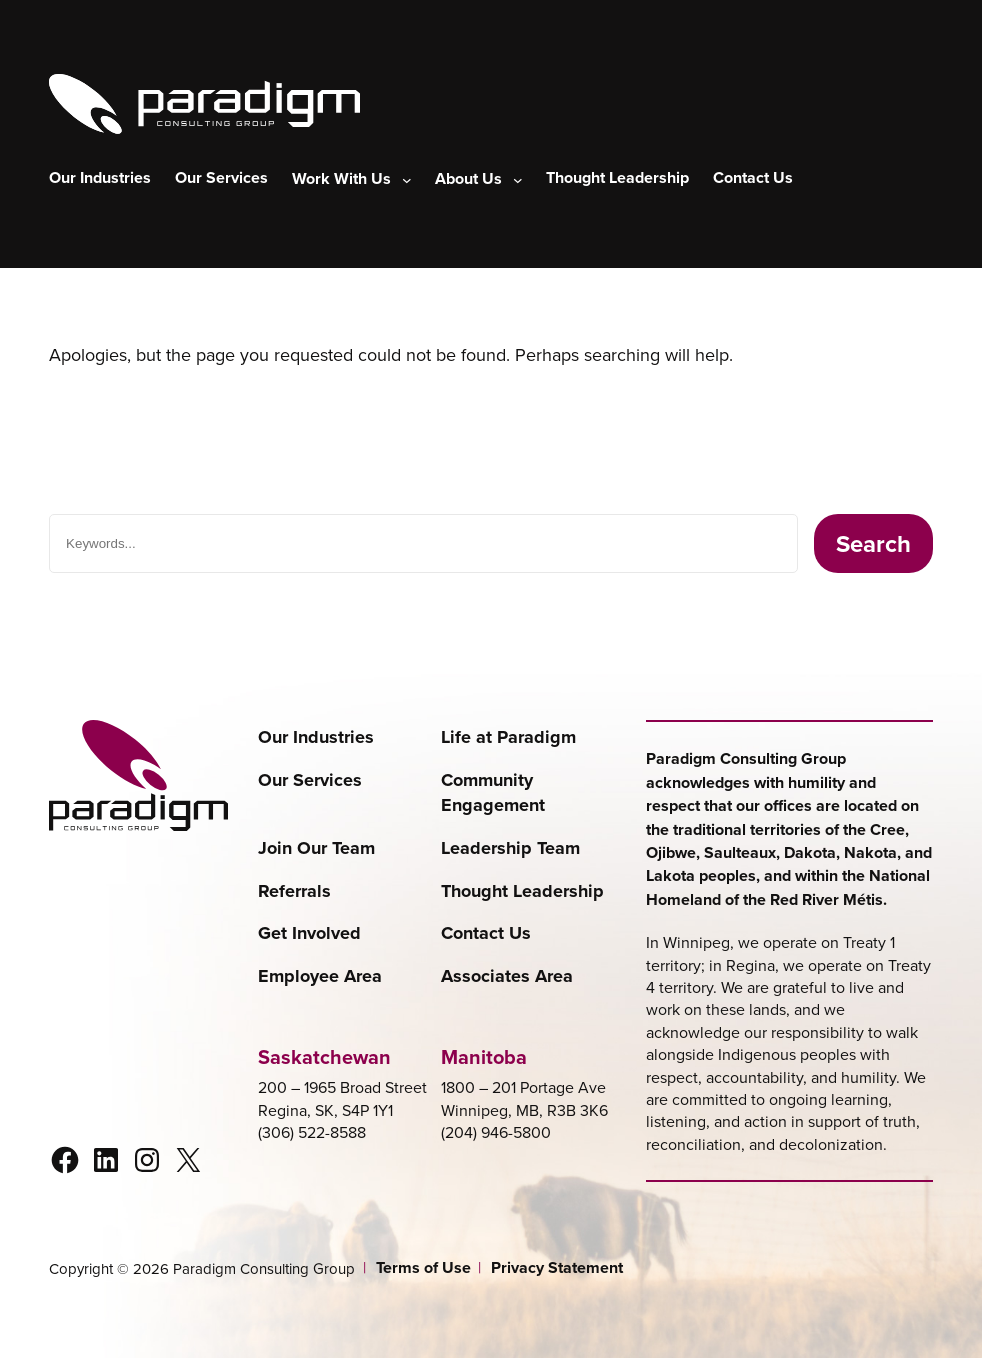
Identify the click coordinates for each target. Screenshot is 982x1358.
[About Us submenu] (478, 179)
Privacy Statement (557, 1268)
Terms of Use (423, 1268)
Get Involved (309, 933)
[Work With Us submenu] (351, 179)
